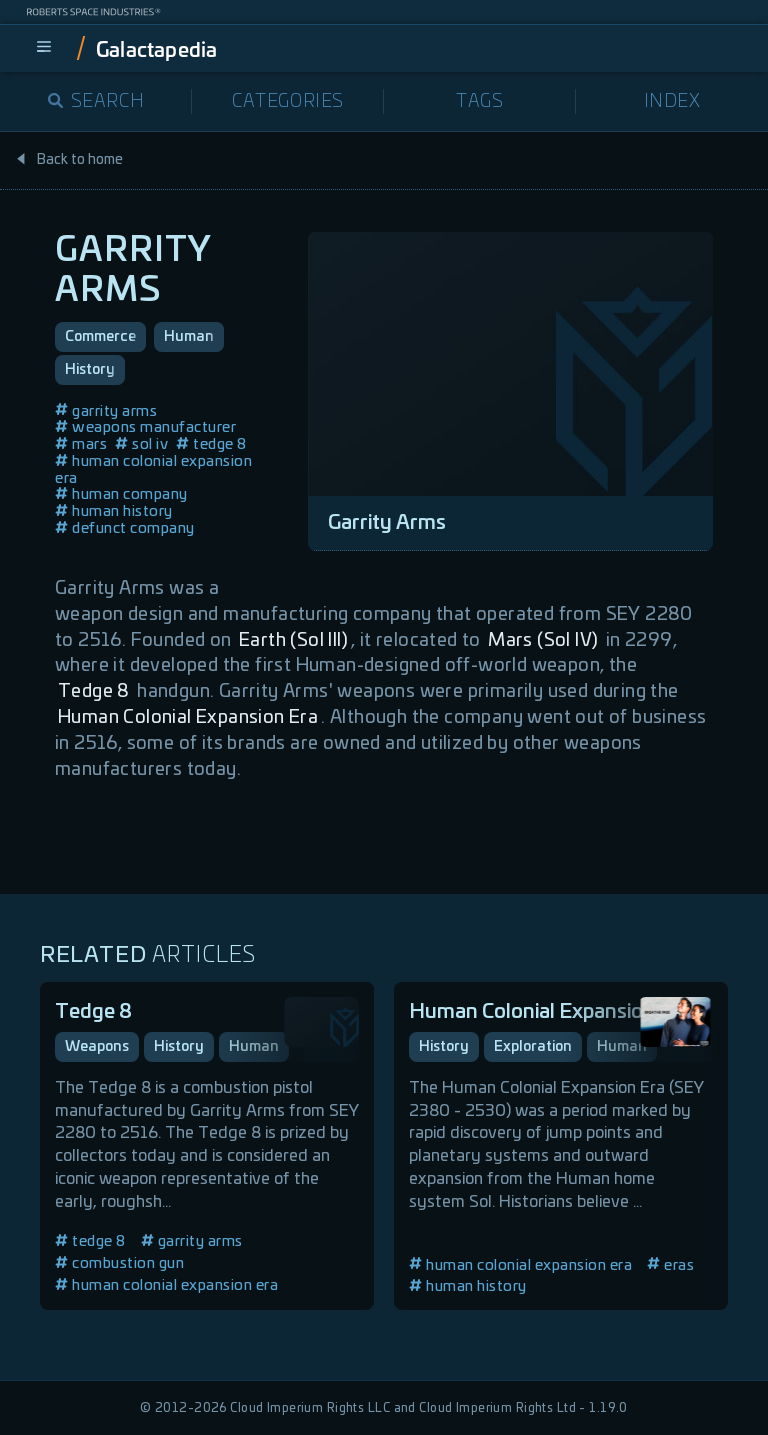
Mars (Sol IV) (543, 641)
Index (672, 102)
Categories (288, 102)
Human (189, 337)
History (90, 370)
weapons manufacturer (145, 427)
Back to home (69, 160)
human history (114, 511)
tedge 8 (211, 444)
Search (96, 102)
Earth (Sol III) (293, 641)
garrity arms (106, 411)
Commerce (100, 337)
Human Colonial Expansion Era (188, 718)
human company (121, 494)
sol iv (141, 444)
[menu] (44, 48)
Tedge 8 (94, 692)
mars (81, 444)
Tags (479, 102)
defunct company (125, 528)
